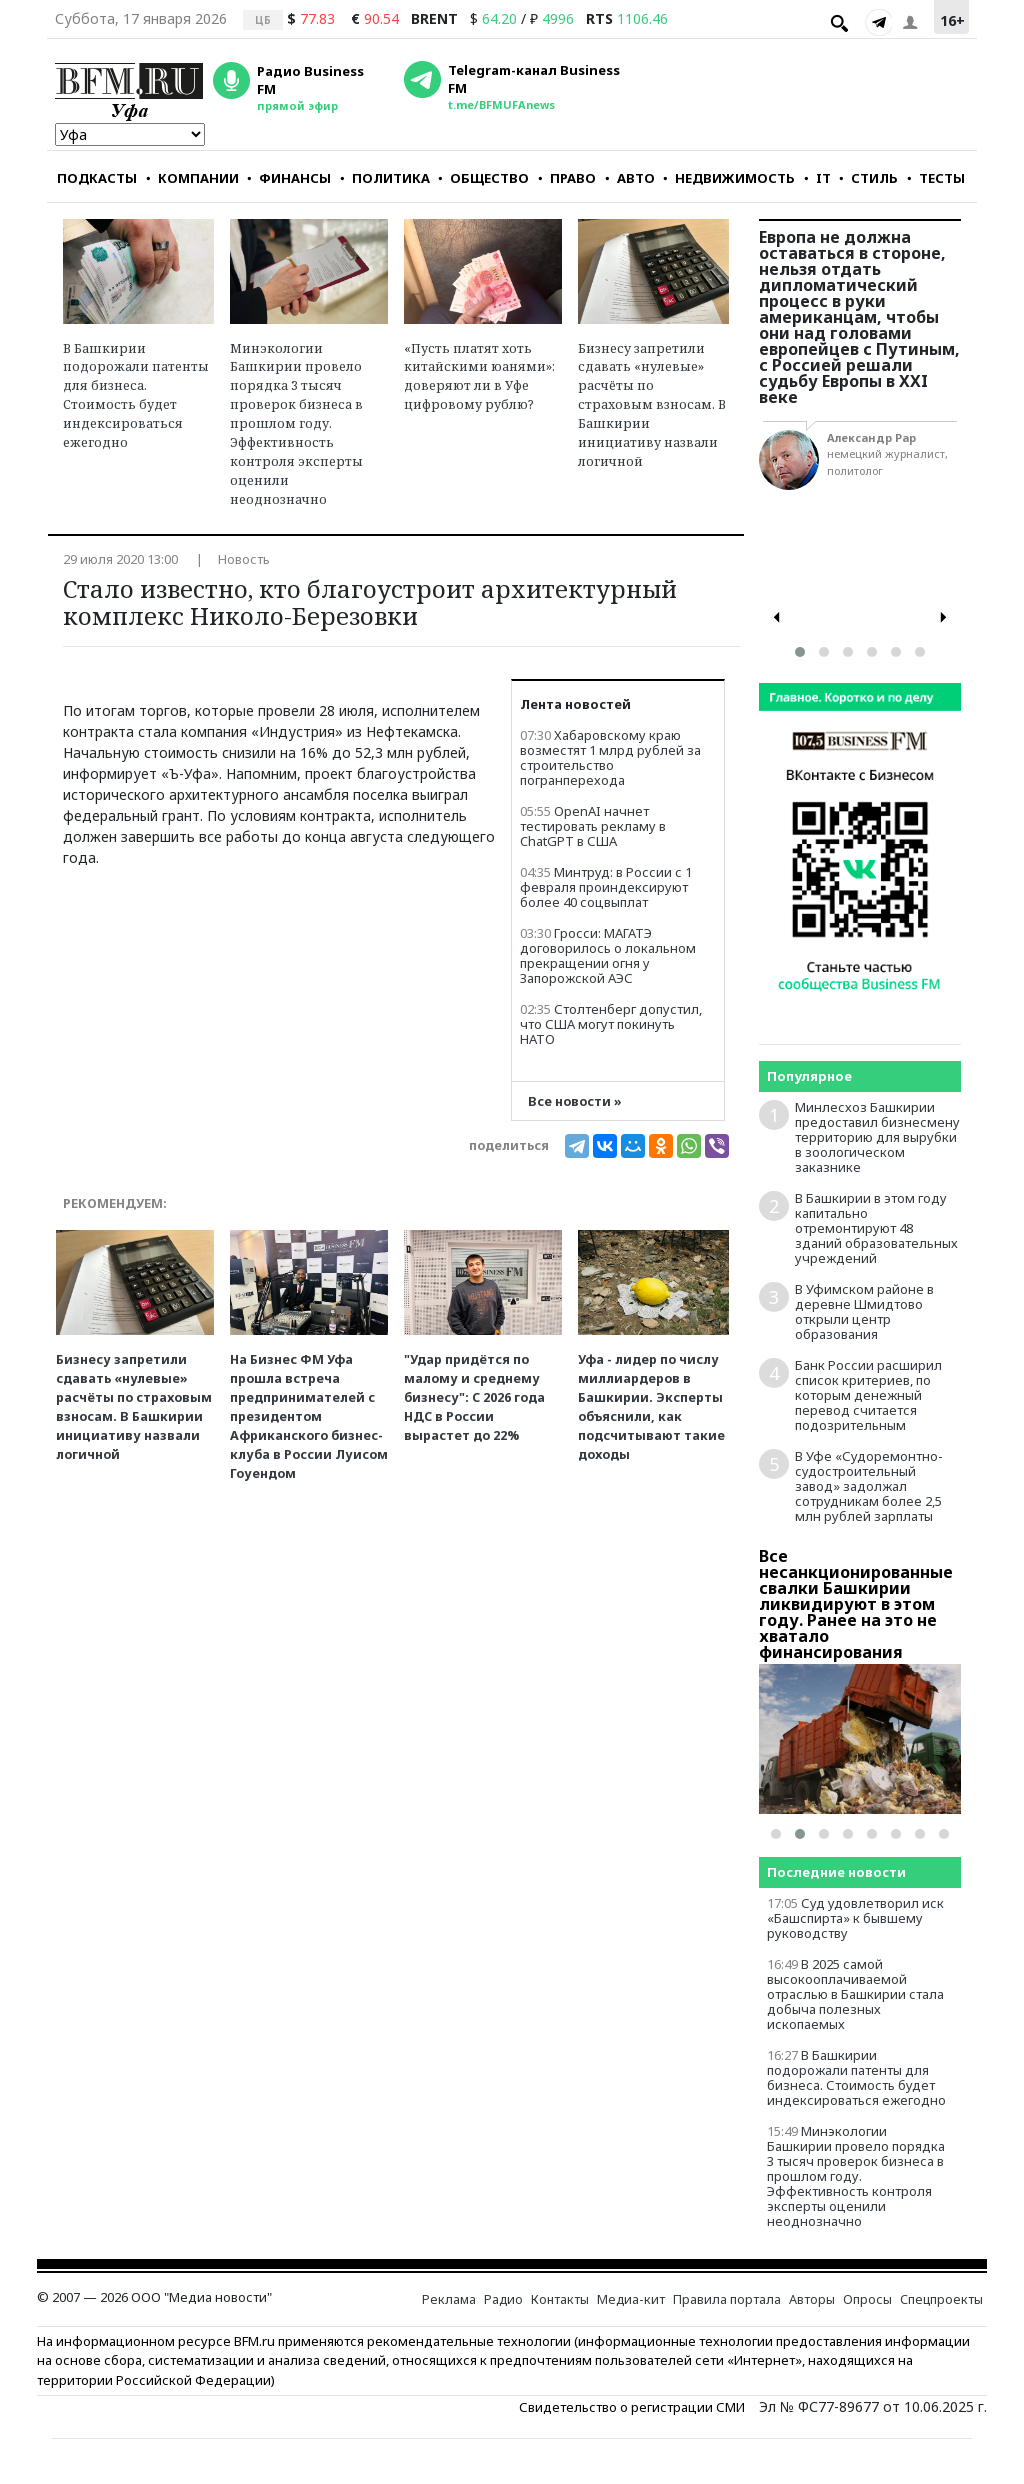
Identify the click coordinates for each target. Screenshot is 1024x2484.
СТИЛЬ (868, 178)
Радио (503, 2299)
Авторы (812, 2299)
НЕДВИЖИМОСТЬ (729, 178)
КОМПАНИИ (192, 178)
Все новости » (575, 1101)
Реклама (449, 2299)
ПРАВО (567, 178)
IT (817, 178)
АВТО (630, 178)
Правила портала (727, 2299)
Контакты (560, 2299)
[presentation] (777, 617)
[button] (800, 652)
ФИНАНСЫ (289, 178)
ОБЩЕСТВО (483, 178)
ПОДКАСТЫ (97, 178)
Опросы (867, 2299)
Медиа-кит (631, 2299)
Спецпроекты (941, 2299)
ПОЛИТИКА (385, 178)
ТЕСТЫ (936, 178)
